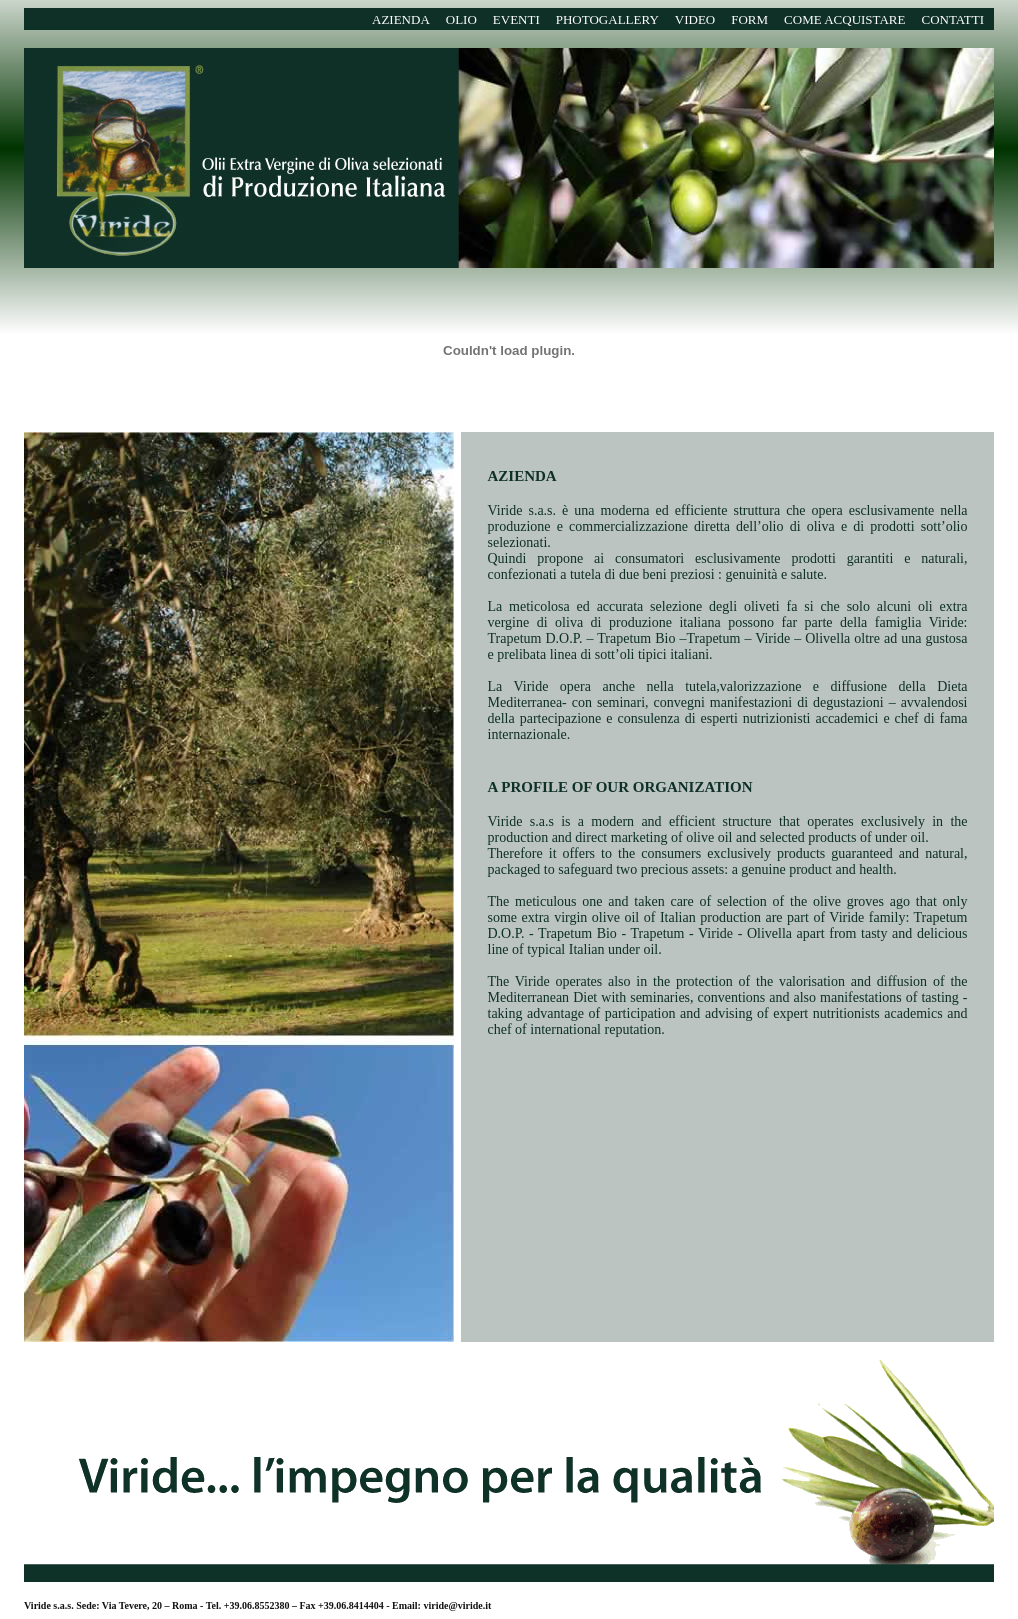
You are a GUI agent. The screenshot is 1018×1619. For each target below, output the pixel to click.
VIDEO (695, 19)
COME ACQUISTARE (844, 19)
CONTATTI (952, 19)
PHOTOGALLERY (607, 19)
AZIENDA (401, 19)
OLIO (461, 19)
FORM (749, 19)
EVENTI (516, 19)
